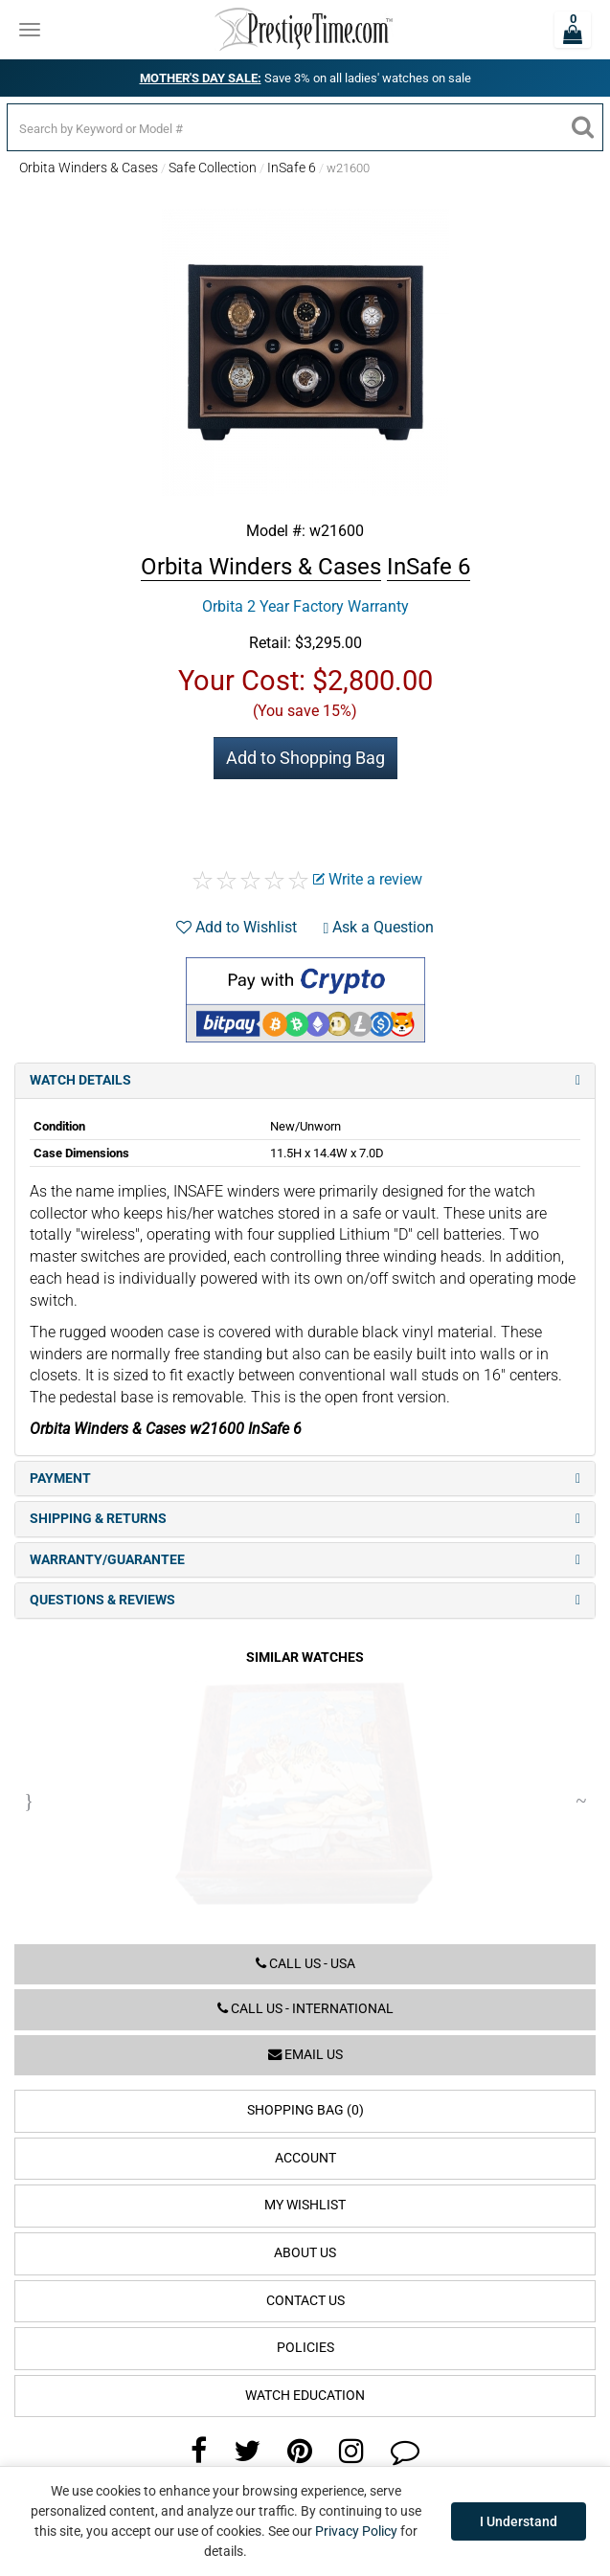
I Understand (518, 2521)
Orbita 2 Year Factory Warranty (305, 606)
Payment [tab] (305, 1478)
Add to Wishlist (236, 927)
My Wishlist (305, 2205)
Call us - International (305, 2009)
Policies (305, 2348)
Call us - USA (305, 1964)
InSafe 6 (291, 167)
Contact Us (305, 2301)
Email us (305, 2055)
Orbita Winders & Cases (88, 167)
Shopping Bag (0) (305, 2110)
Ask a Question (379, 927)
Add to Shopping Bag (305, 758)
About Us (305, 2253)
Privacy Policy (356, 2531)
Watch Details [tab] (305, 1080)
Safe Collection (213, 167)
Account (305, 2158)
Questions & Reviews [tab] (305, 1600)
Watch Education (305, 2395)
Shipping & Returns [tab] (305, 1519)
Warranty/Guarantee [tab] (305, 1560)
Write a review (367, 879)
